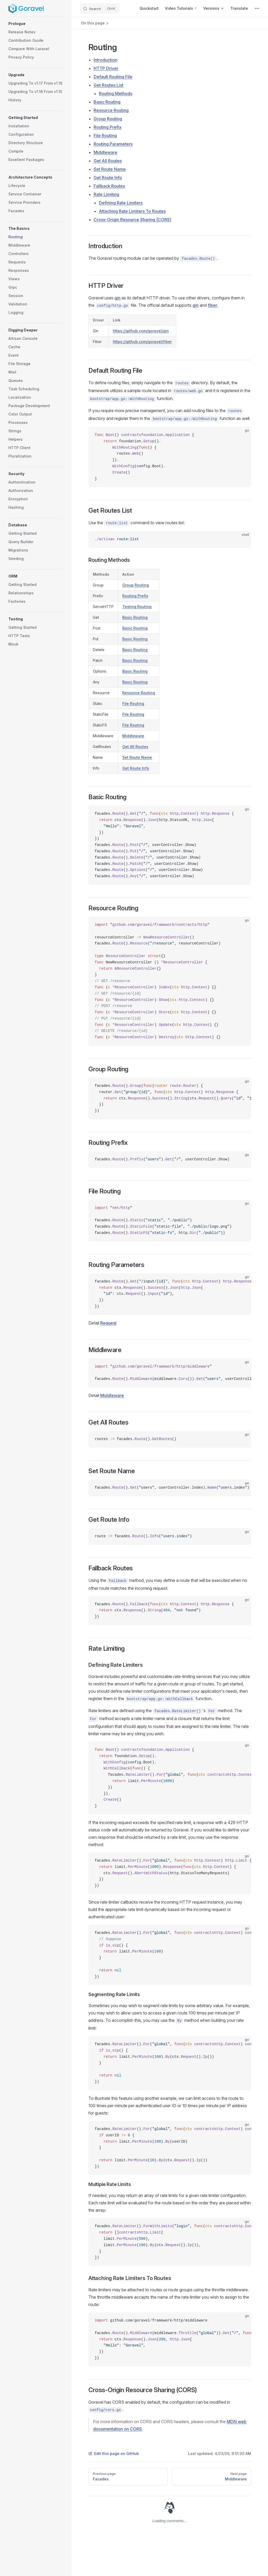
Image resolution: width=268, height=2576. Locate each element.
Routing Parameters (113, 144)
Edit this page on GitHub (113, 2453)
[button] (35, 23)
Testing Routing (136, 606)
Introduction (105, 60)
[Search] (100, 8)
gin (117, 297)
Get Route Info (108, 177)
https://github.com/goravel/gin (141, 331)
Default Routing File (113, 76)
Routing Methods (115, 93)
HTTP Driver (106, 68)
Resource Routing (111, 110)
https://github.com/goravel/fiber (142, 341)
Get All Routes (108, 160)
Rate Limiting (106, 194)
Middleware (105, 152)
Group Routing (108, 118)
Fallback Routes (109, 186)
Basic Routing (107, 102)
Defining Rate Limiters (121, 202)
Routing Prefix (108, 127)
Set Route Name (110, 169)
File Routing (105, 135)
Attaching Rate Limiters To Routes (132, 211)
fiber (212, 305)
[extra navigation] (257, 8)
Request (108, 1323)
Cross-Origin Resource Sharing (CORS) (132, 219)
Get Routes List (108, 85)
